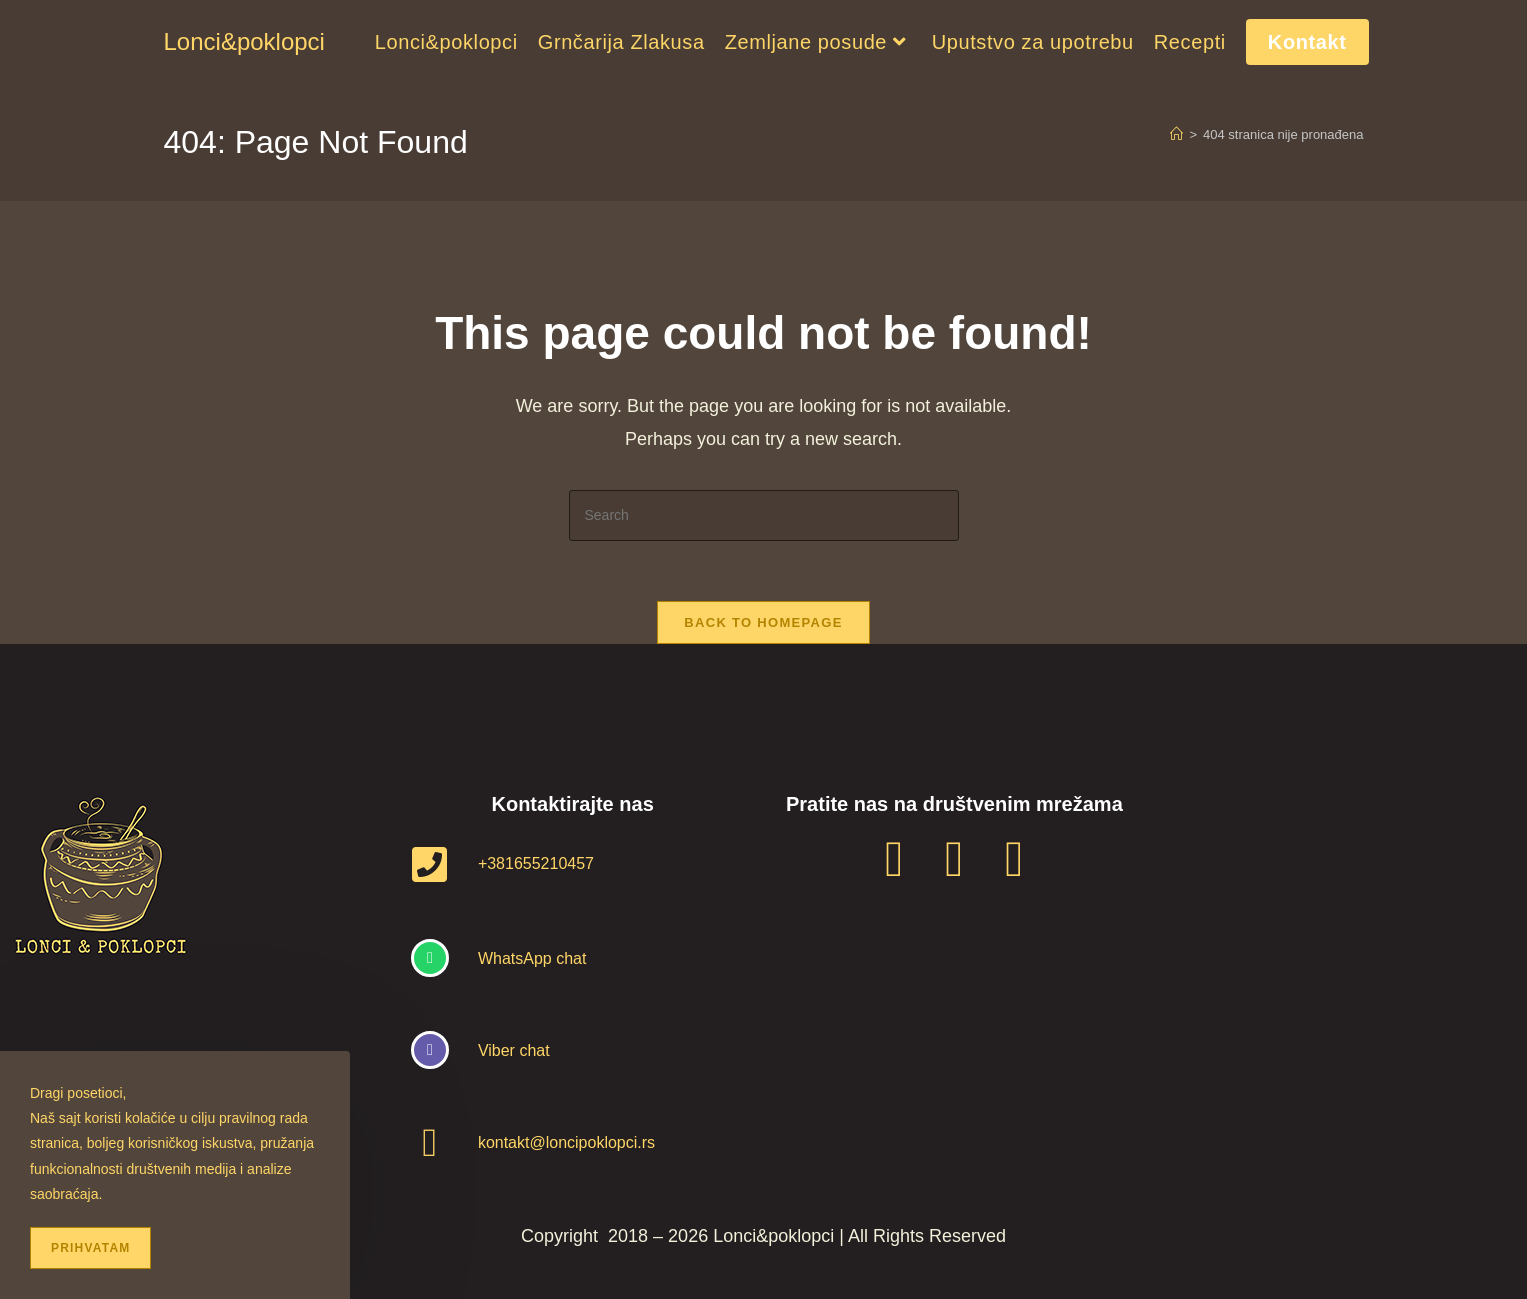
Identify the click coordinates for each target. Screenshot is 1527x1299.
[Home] (1176, 134)
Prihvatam (90, 1248)
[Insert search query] (764, 515)
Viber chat (514, 1050)
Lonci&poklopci (244, 41)
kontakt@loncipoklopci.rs (566, 1142)
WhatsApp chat (532, 958)
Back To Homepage (763, 622)
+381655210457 (536, 863)
